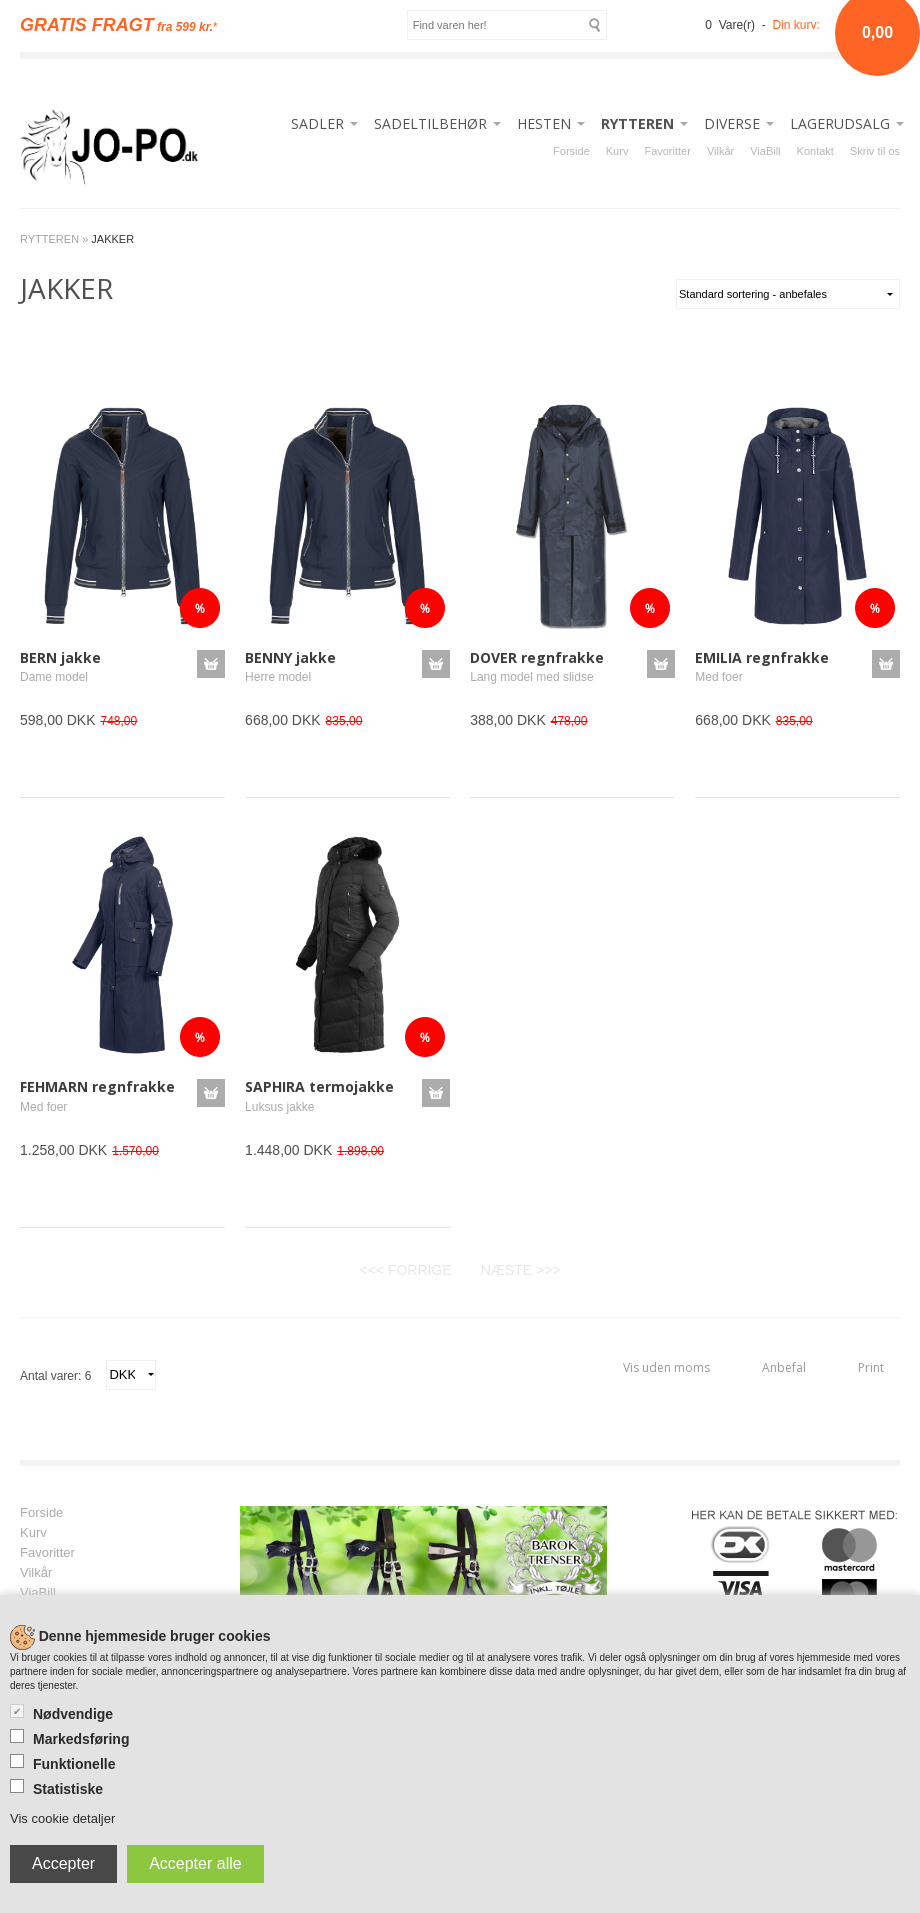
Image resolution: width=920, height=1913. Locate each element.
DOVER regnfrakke (537, 657)
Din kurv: (795, 25)
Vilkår (720, 151)
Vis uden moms (666, 1367)
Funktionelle (74, 1764)
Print (871, 1367)
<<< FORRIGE (405, 1270)
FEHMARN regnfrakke (97, 1086)
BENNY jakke (290, 657)
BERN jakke (60, 657)
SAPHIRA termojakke (319, 1086)
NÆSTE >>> (521, 1270)
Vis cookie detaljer (62, 1818)
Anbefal (784, 1367)
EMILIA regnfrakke (762, 657)
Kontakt (815, 151)
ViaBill (765, 151)
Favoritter (667, 151)
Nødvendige (73, 1714)
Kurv (617, 151)
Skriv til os (875, 151)
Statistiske (68, 1789)
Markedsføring (81, 1739)
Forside (571, 151)
